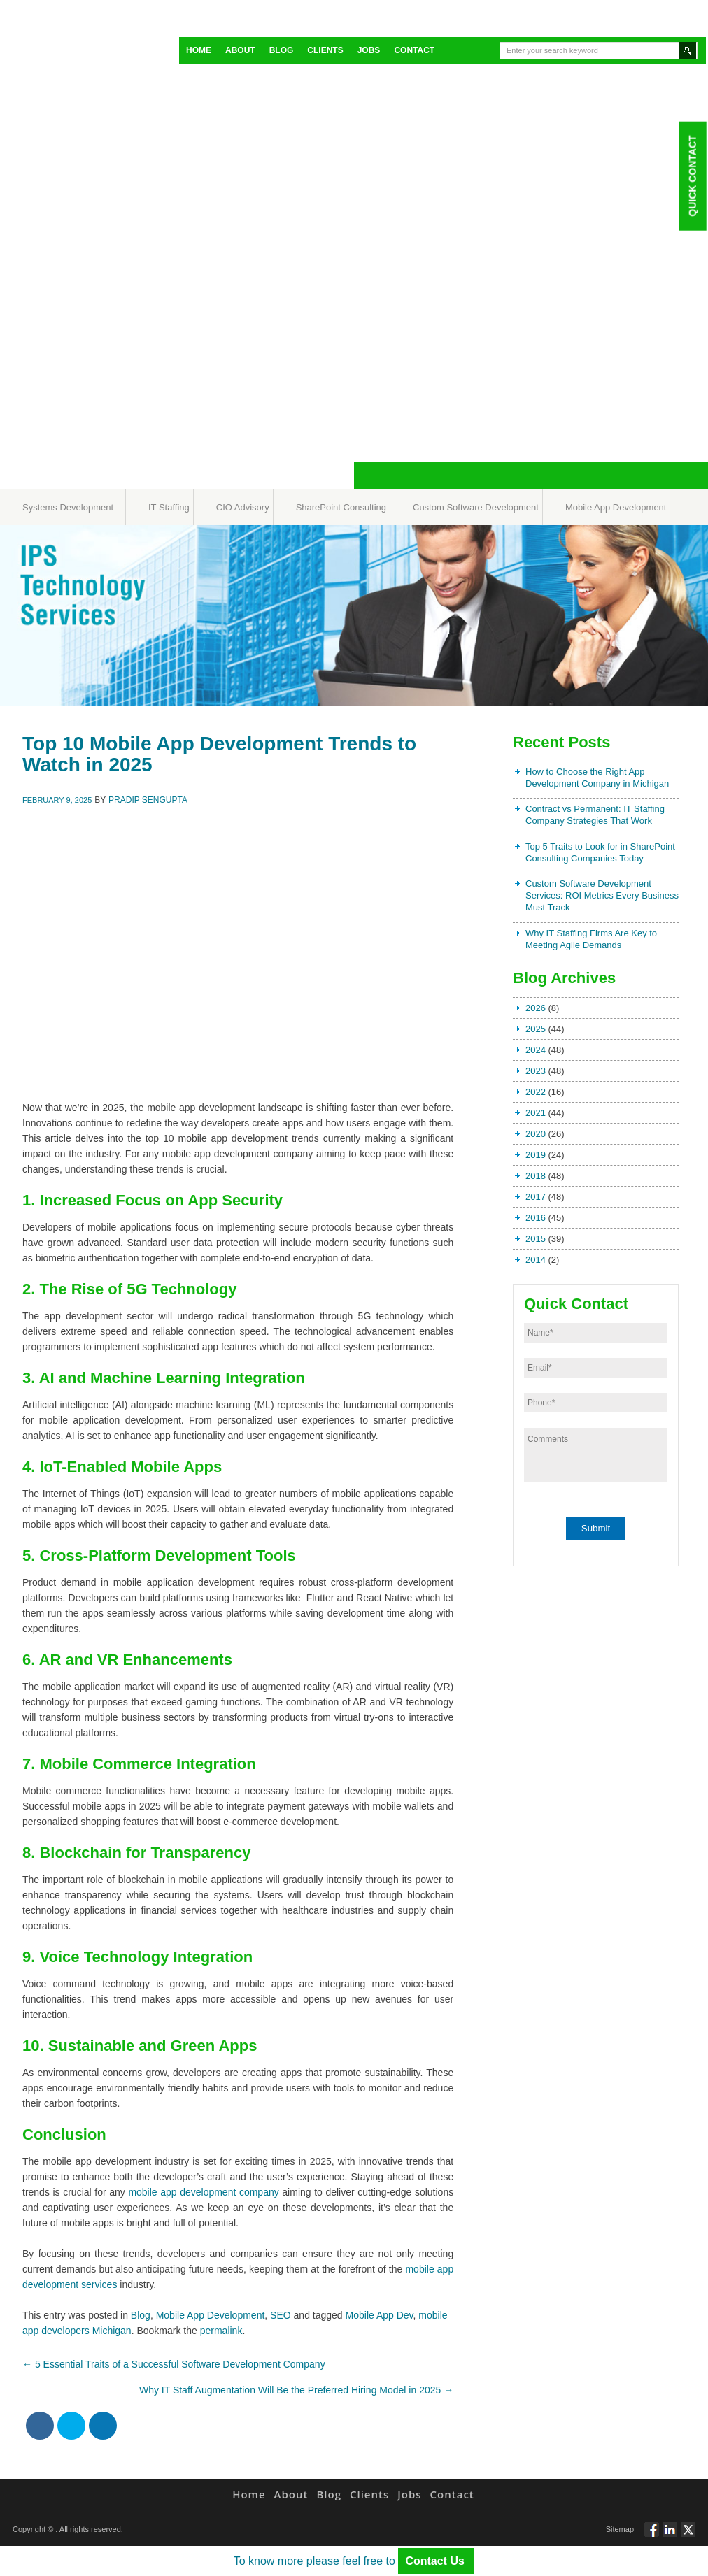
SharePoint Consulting (341, 507)
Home (198, 50)
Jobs (369, 50)
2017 (535, 1197)
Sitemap (620, 2529)
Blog (281, 50)
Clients (325, 50)
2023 (535, 1071)
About (240, 50)
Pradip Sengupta (147, 800)
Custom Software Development (476, 507)
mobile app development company (203, 2192)
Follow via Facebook (651, 2535)
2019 (535, 1155)
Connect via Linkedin (670, 2535)
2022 (535, 1092)
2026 (535, 1008)
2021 (535, 1113)
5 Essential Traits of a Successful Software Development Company (173, 2364)
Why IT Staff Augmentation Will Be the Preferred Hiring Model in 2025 (296, 2390)
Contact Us (436, 2561)
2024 (535, 1050)
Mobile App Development (616, 507)
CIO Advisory (242, 507)
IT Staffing (169, 507)
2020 (535, 1134)
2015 (535, 1238)
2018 (535, 1176)
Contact (414, 50)
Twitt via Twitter (688, 2535)
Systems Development (67, 507)
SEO (280, 2315)
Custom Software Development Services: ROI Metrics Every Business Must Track (602, 895)
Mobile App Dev (379, 2315)
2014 (535, 1259)
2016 (535, 1217)
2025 (535, 1029)
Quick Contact (692, 175)
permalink (221, 2330)
